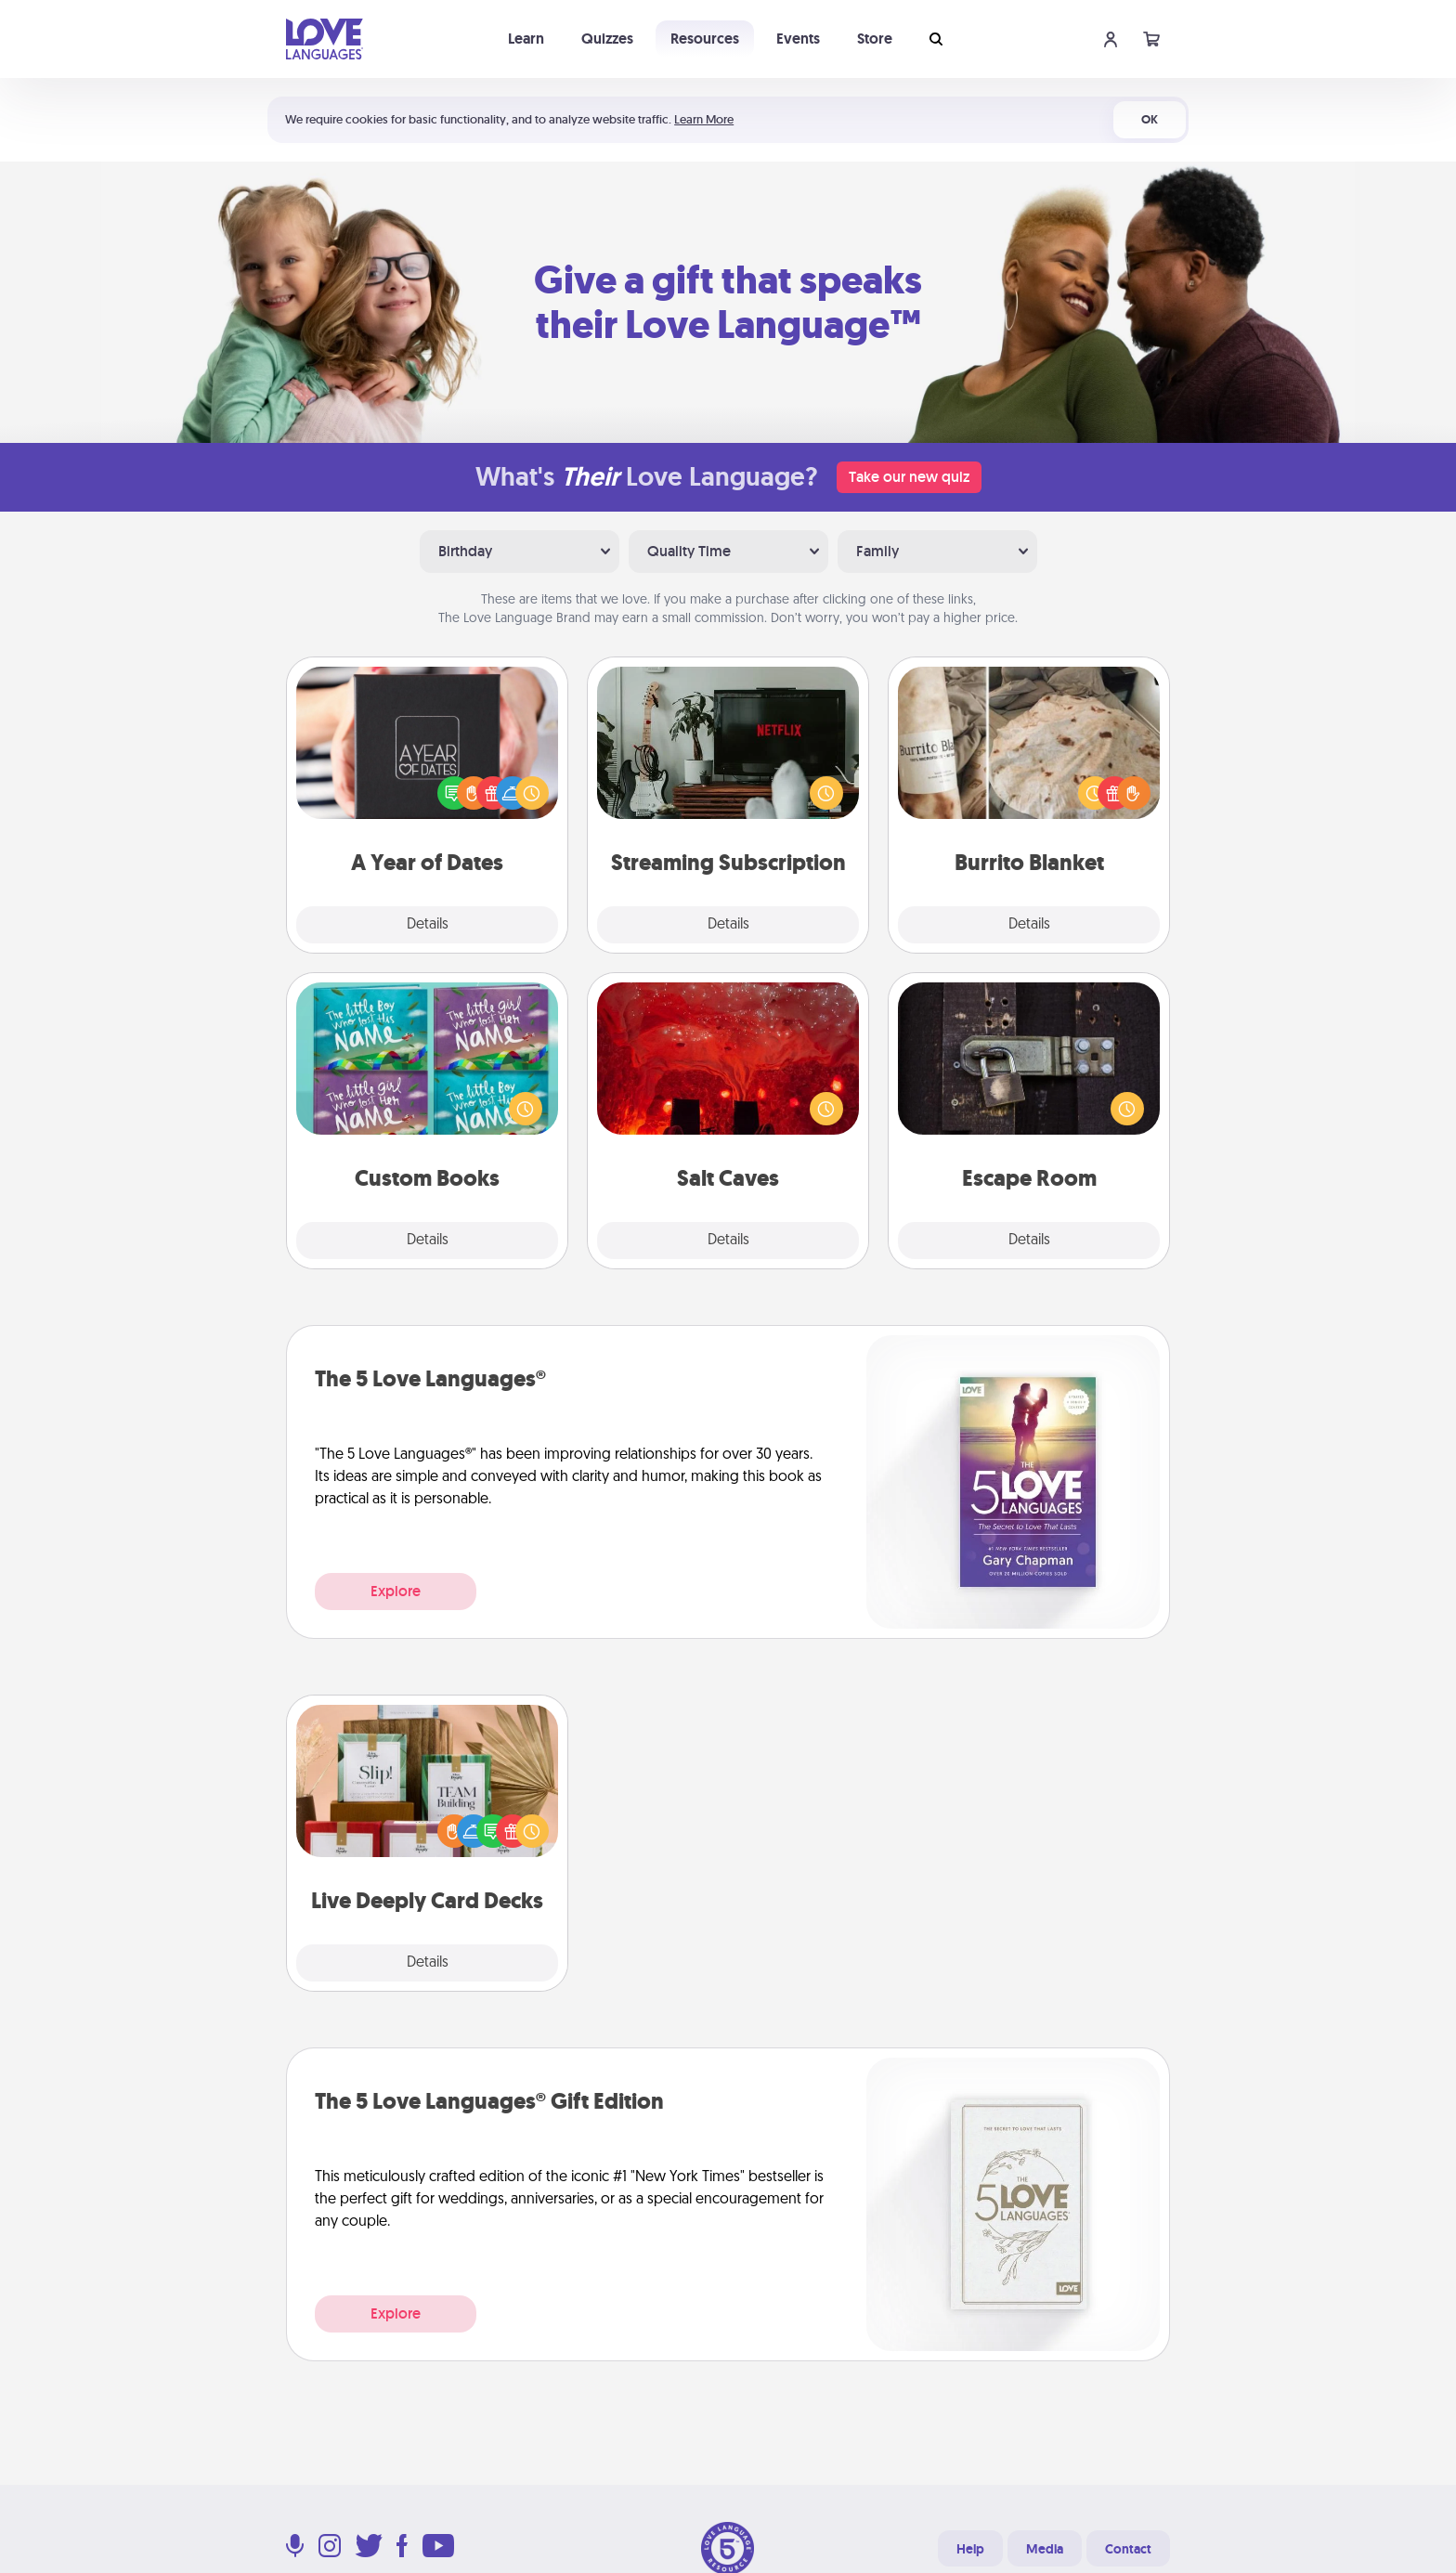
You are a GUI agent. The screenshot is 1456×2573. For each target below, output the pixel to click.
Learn (526, 38)
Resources (704, 38)
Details (427, 924)
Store (874, 38)
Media (1044, 2549)
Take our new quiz (909, 477)
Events (798, 38)
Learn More (704, 119)
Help (970, 2549)
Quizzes (607, 38)
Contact (1128, 2549)
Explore (395, 1591)
